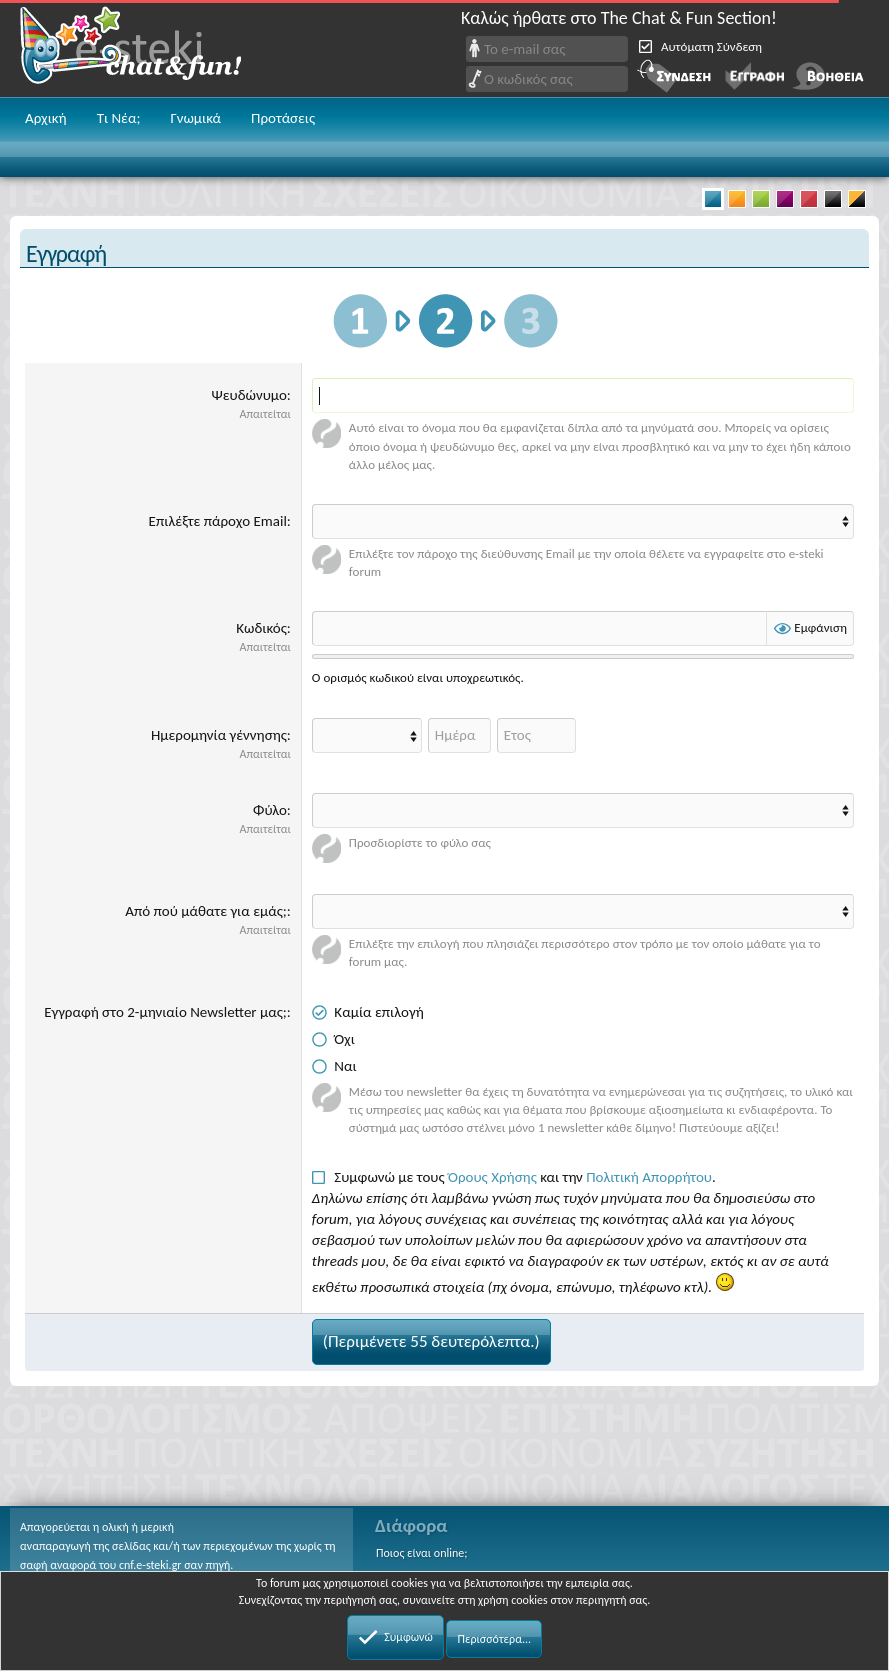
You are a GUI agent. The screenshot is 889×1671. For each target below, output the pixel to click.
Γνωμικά (195, 118)
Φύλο (270, 810)
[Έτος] (536, 735)
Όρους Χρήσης (492, 1177)
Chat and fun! (145, 48)
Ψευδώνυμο (248, 395)
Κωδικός (261, 628)
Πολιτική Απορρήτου (649, 1177)
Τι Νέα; (119, 118)
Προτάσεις (283, 118)
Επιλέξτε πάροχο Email (218, 521)
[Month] (367, 735)
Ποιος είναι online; (421, 1553)
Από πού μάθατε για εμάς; (206, 911)
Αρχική (46, 118)
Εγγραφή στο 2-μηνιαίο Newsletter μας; (165, 1012)
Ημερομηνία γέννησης (219, 735)
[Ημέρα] (459, 735)
